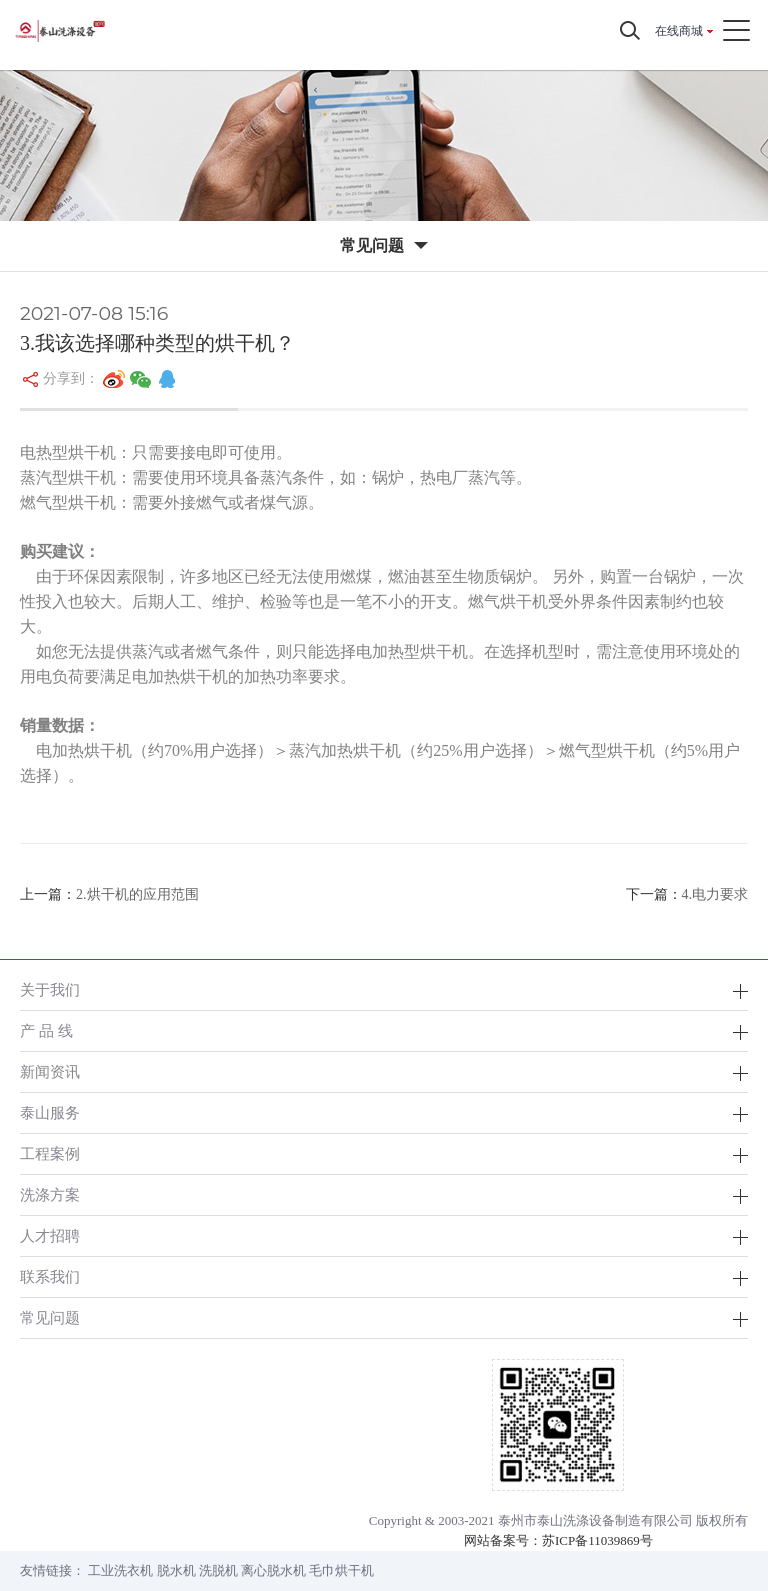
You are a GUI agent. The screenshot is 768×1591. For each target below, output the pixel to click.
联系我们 (50, 1276)
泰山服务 (50, 1112)
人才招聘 (50, 1235)
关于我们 (50, 989)
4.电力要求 (715, 894)
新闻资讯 (50, 1071)
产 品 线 (46, 1030)
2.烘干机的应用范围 (137, 894)
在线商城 (679, 31)
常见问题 (50, 1317)
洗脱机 (218, 1570)
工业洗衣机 (120, 1570)
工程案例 (50, 1153)
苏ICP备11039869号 (597, 1540)
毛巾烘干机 (341, 1570)
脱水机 (176, 1570)
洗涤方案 (50, 1194)
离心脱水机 (273, 1570)
